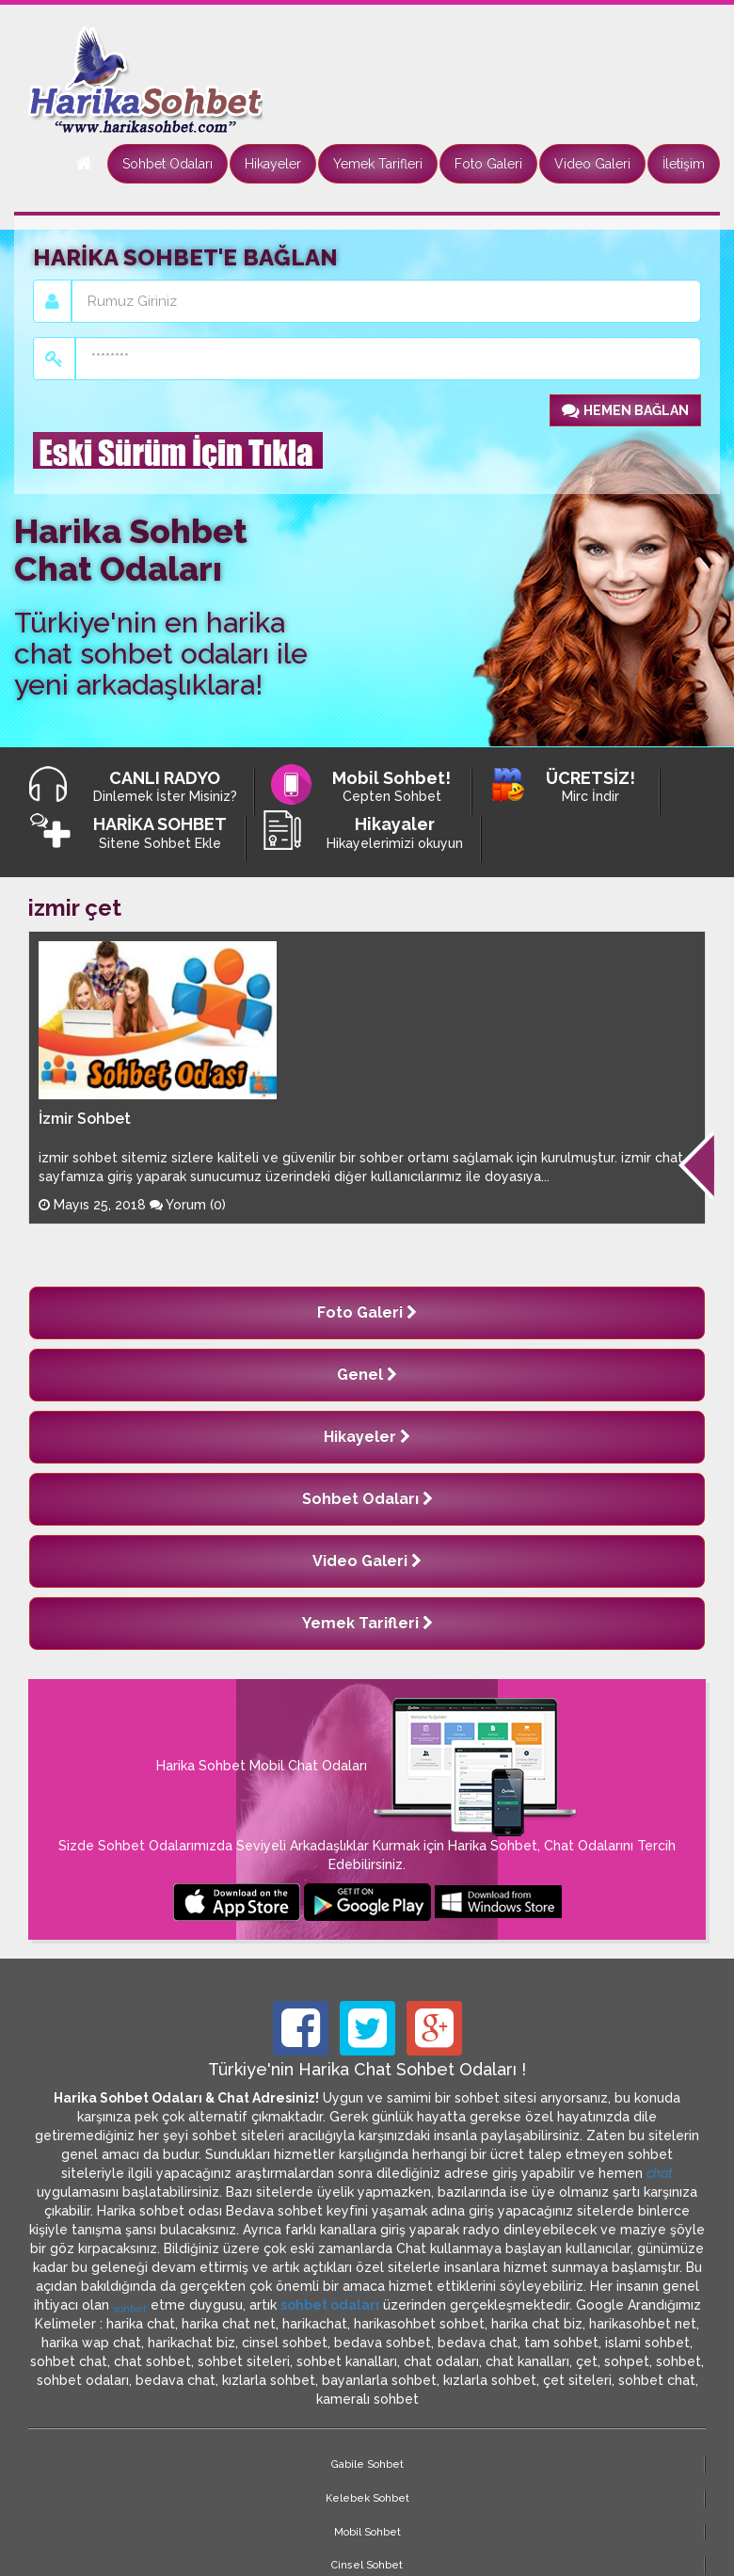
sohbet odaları (329, 2304)
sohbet (130, 2308)
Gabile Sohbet (83, 2464)
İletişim (683, 163)
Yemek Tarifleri (378, 163)
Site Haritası (649, 2464)
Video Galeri (592, 163)
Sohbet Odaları (167, 163)
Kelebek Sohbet (198, 2464)
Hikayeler (273, 163)
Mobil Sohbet (312, 2464)
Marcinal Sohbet (536, 2464)
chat (659, 2173)
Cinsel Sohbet (422, 2464)
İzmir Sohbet (85, 1119)
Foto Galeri (488, 163)
